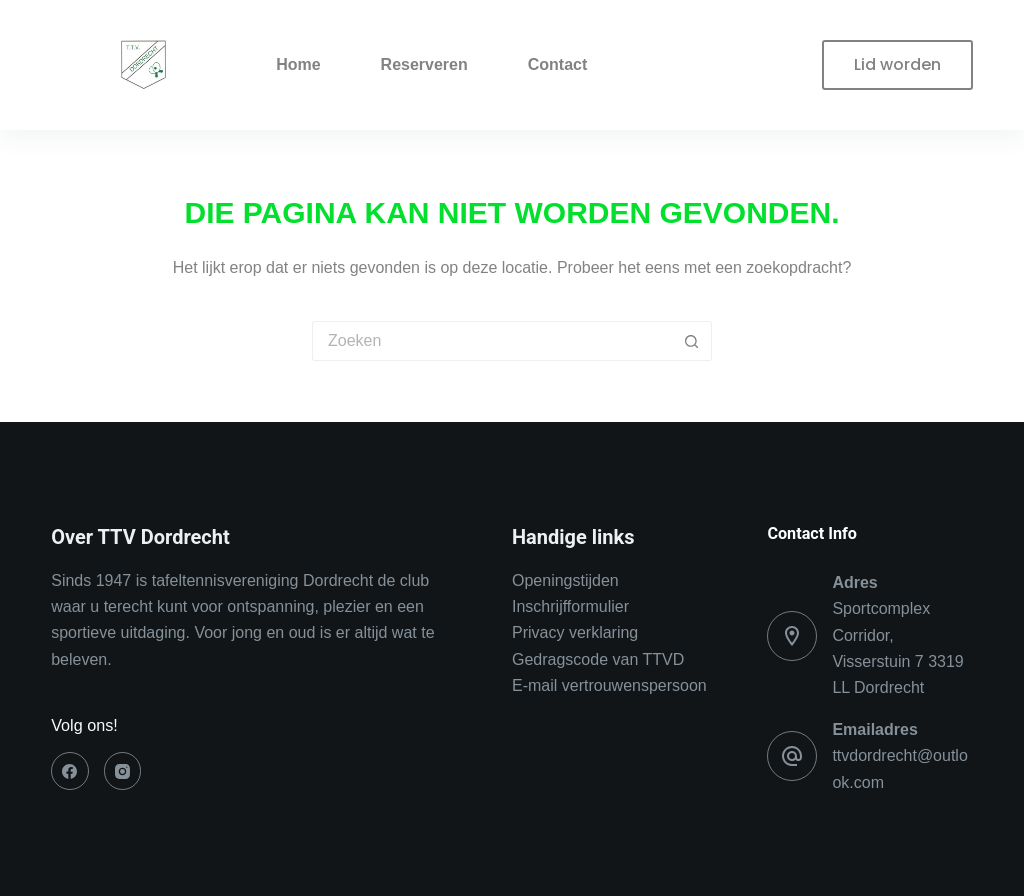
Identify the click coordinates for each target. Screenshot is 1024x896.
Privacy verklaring (575, 632)
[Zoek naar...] (492, 341)
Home (298, 64)
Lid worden (897, 64)
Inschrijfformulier (570, 606)
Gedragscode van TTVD (598, 659)
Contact (558, 64)
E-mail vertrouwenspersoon (609, 685)
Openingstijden (565, 580)
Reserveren (424, 64)
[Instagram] (123, 771)
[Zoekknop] (692, 341)
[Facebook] (70, 771)
